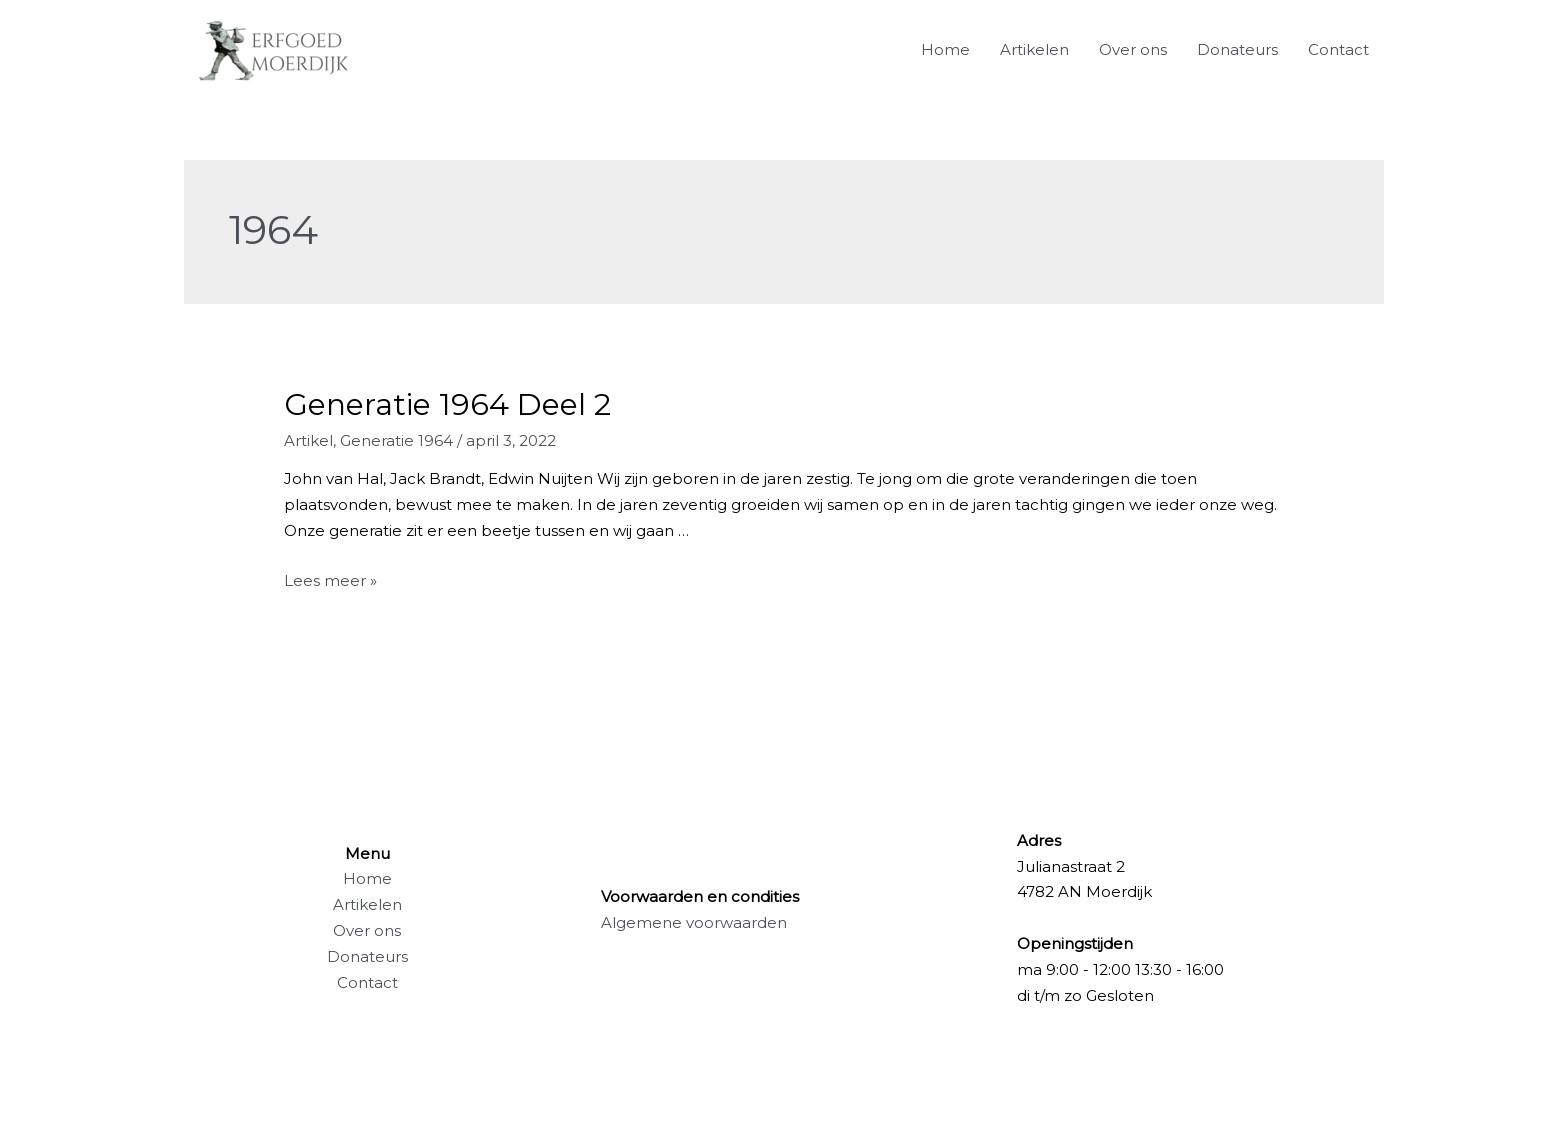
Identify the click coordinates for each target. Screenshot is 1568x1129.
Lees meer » (330, 580)
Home (945, 49)
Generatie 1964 (396, 440)
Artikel (308, 440)
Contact (1338, 49)
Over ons (1133, 49)
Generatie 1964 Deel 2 (447, 404)
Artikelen (1034, 49)
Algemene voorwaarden (694, 922)
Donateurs (1237, 49)
